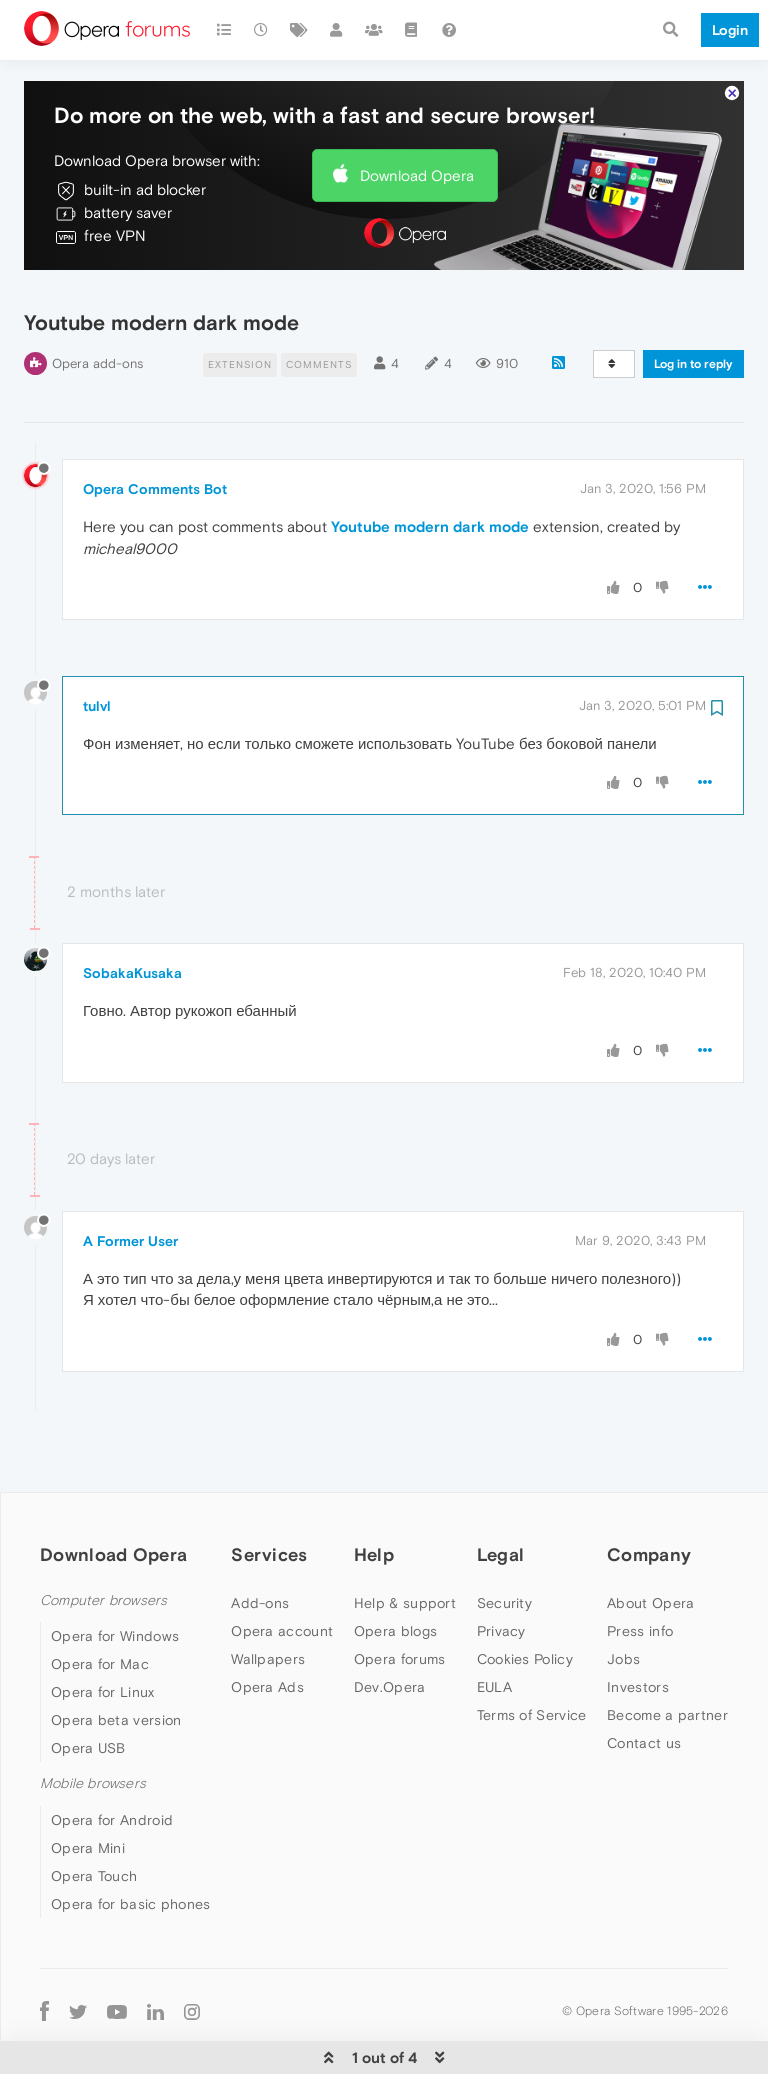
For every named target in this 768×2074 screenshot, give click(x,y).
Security (504, 1542)
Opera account (282, 1570)
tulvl (97, 645)
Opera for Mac (100, 1604)
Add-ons (260, 1542)
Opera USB (88, 1688)
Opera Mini (88, 1787)
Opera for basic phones (131, 1843)
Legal (501, 1493)
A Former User (130, 1180)
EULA (494, 1626)
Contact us (644, 1682)
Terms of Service (532, 1654)
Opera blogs (395, 1570)
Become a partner (667, 1654)
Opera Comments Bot (155, 429)
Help (374, 1493)
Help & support (405, 1542)
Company (649, 1493)
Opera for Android (112, 1759)
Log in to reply (693, 304)
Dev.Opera (390, 1626)
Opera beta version (116, 1660)
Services (269, 1493)
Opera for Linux (103, 1632)
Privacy (501, 1570)
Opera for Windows (115, 1576)
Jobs (623, 1598)
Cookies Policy (525, 1598)
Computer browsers (103, 1539)
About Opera (650, 1542)
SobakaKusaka (132, 913)
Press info (640, 1570)
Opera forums (400, 1598)
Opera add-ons (97, 303)
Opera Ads (267, 1626)
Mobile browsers (93, 1723)
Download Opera (417, 114)
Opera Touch (94, 1815)
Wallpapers (268, 1598)
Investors (638, 1626)
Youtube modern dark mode (430, 466)
